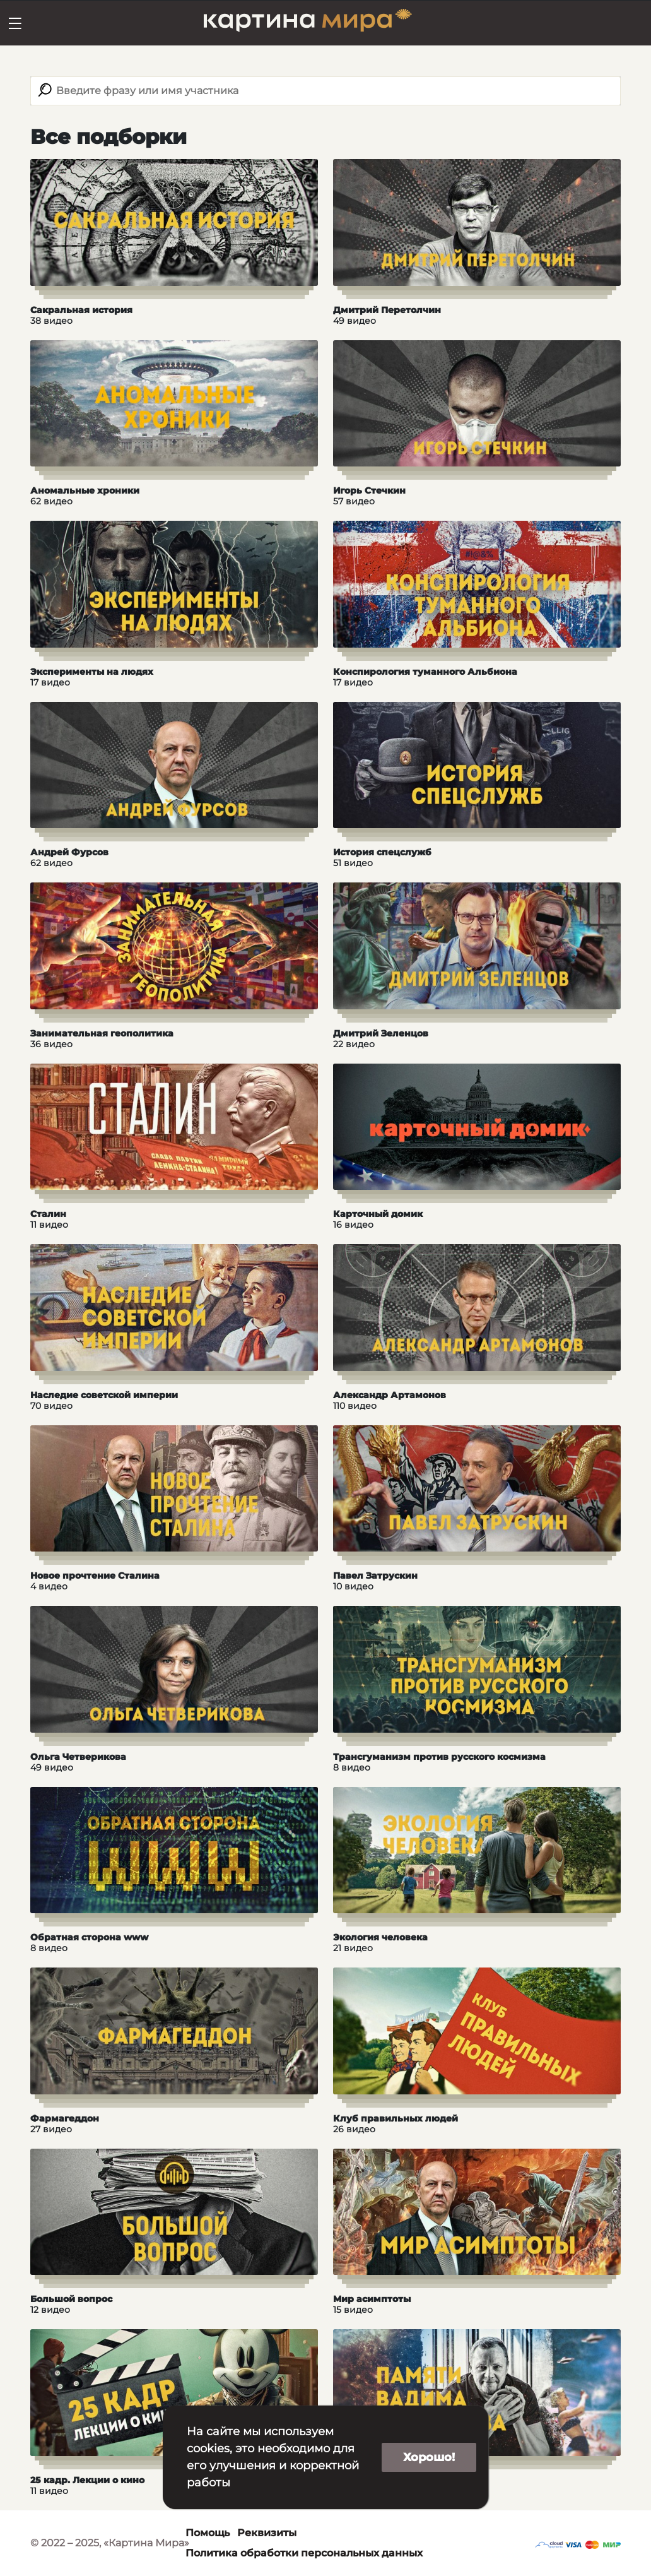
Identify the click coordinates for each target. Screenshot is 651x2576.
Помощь (207, 2533)
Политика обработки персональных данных (304, 2553)
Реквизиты (266, 2533)
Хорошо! (429, 2457)
